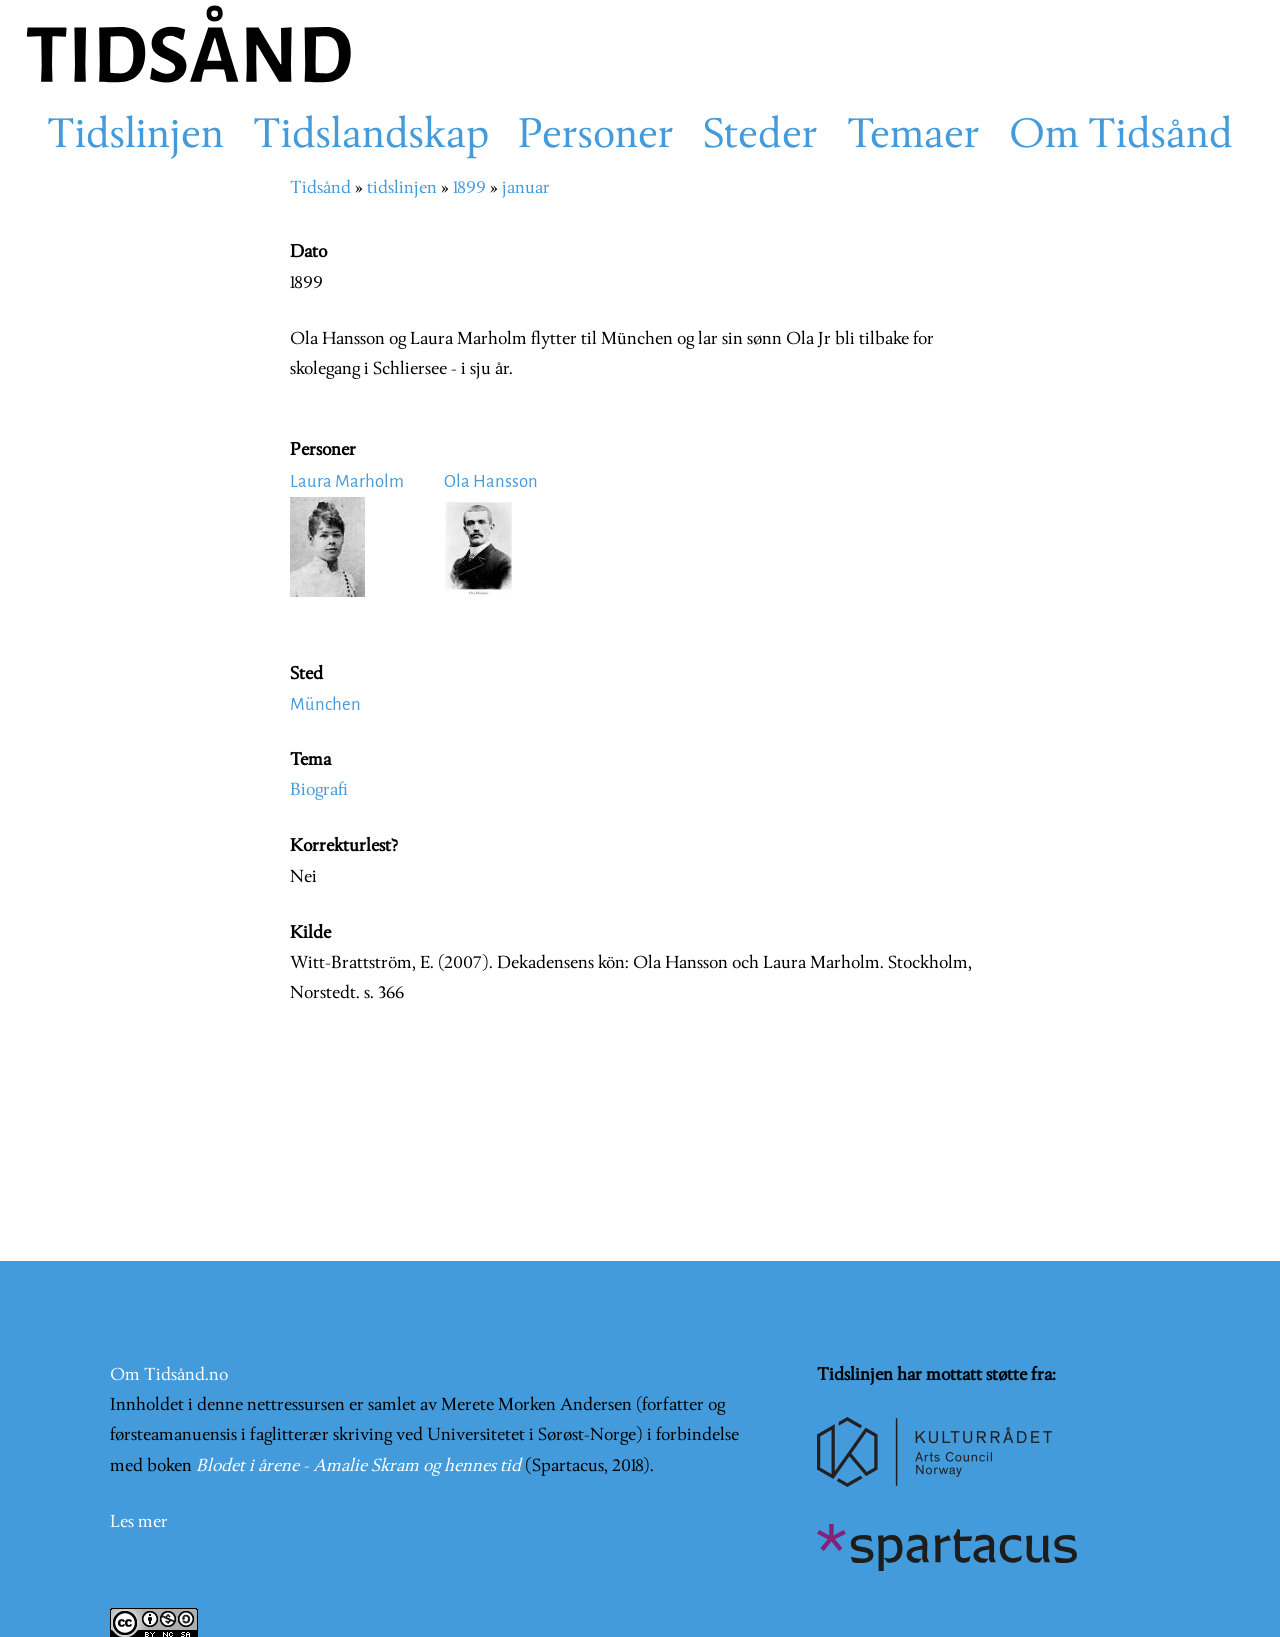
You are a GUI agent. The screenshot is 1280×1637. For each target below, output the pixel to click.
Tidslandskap (371, 137)
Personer (596, 137)
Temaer (913, 137)
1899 (469, 188)
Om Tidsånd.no (169, 1375)
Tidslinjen (135, 137)
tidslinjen (402, 188)
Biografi (319, 790)
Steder (760, 137)
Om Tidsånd (1121, 137)
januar (526, 188)
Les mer (139, 1522)
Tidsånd (320, 188)
